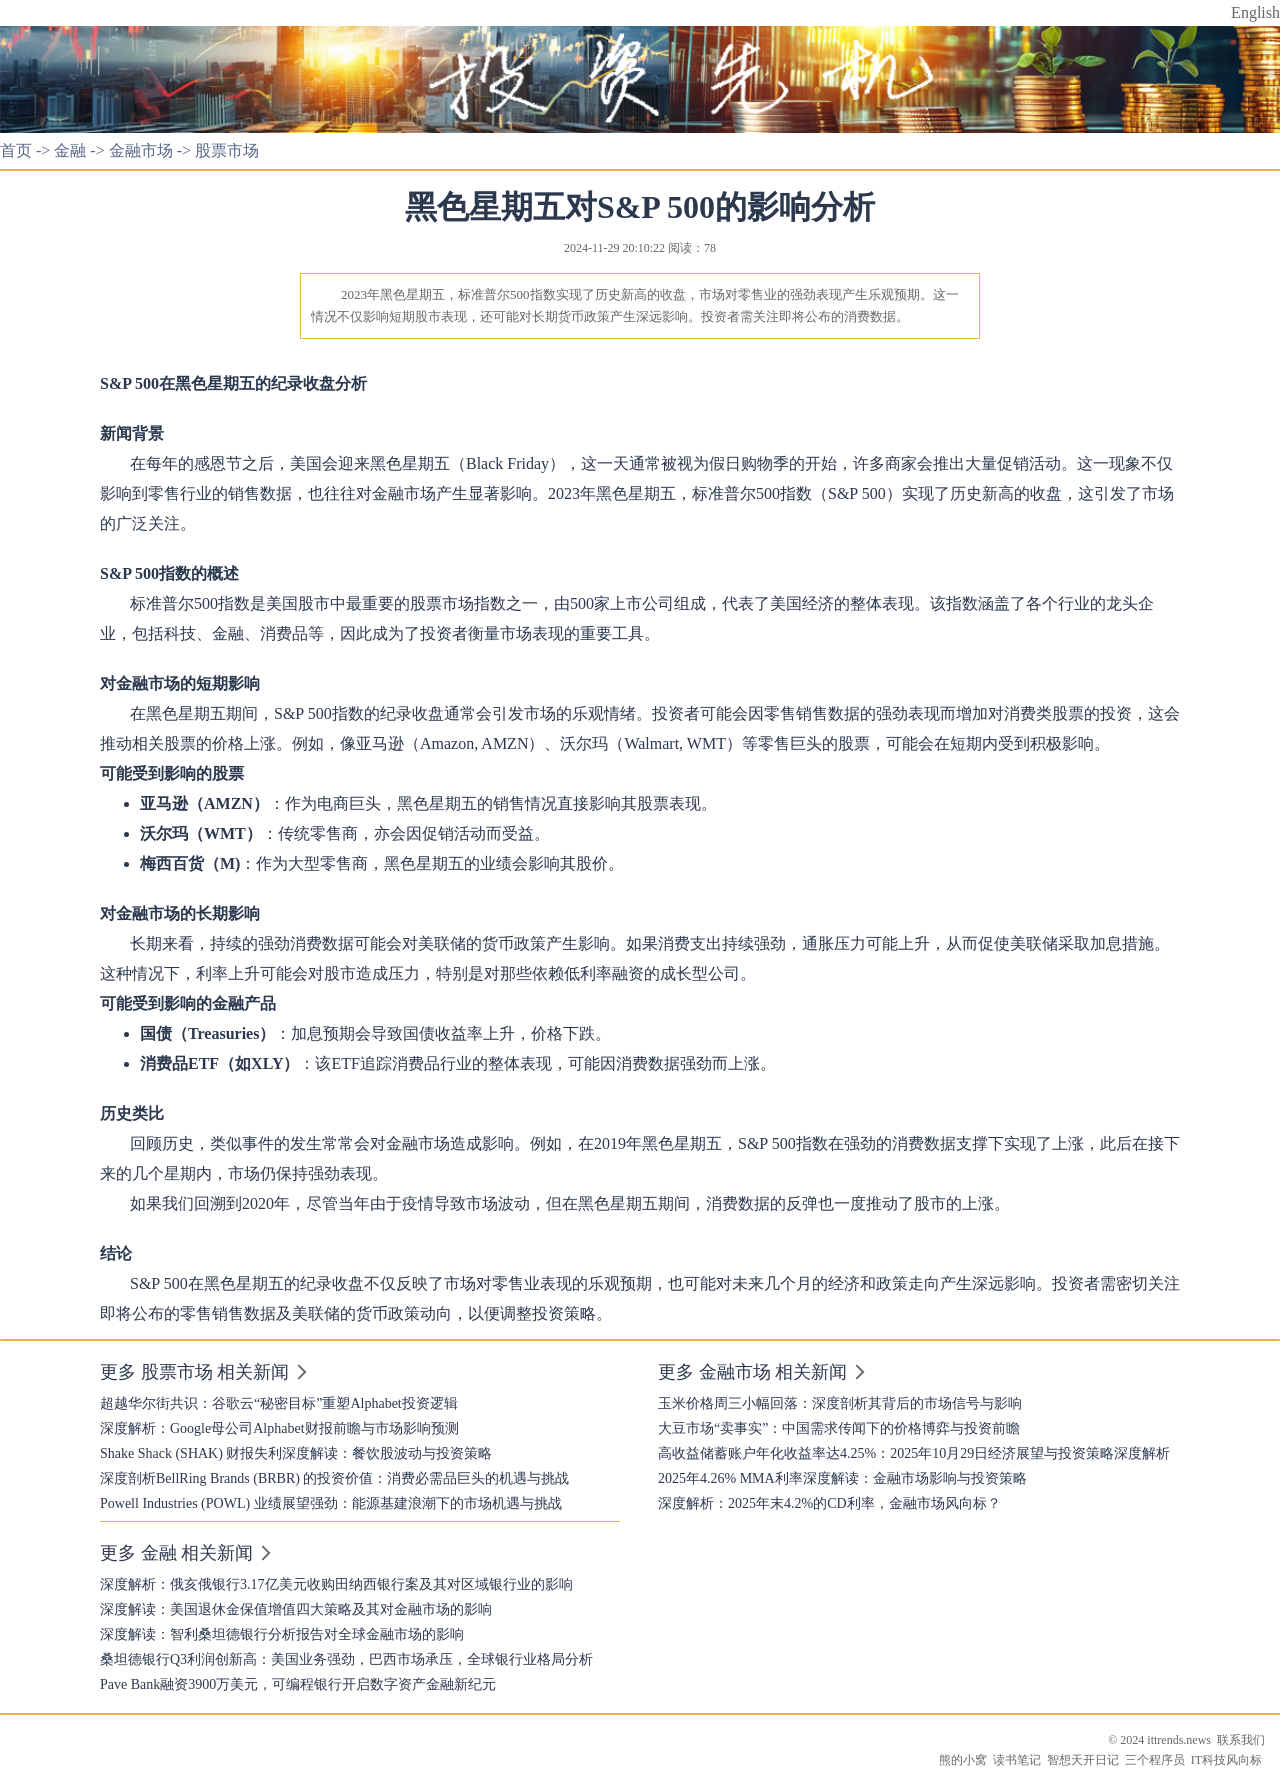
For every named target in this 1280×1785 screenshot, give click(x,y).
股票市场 (227, 150)
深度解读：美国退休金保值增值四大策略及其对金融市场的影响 (296, 1609)
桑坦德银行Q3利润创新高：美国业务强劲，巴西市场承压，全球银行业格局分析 (346, 1659)
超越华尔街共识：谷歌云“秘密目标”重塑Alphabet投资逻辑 (279, 1403)
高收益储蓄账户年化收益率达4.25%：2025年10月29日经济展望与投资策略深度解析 (914, 1453)
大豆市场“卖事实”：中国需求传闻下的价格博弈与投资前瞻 (839, 1428)
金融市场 (141, 150)
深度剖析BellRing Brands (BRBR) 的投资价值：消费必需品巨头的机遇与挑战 (334, 1478)
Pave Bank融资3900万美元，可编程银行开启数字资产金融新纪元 (298, 1684)
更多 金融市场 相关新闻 (752, 1372)
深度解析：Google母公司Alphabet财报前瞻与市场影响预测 (279, 1428)
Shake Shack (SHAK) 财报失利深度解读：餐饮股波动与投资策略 (296, 1453)
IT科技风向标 (1226, 1760)
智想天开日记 (1083, 1760)
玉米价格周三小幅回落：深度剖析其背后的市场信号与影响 (840, 1403)
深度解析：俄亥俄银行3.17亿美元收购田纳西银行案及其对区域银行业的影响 (336, 1584)
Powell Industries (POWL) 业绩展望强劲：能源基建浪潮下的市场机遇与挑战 (331, 1503)
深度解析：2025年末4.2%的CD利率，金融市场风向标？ (829, 1503)
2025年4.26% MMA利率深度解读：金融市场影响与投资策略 (842, 1478)
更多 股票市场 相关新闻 (194, 1372)
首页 (16, 150)
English (1255, 12)
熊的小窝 (963, 1760)
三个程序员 (1155, 1760)
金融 (70, 150)
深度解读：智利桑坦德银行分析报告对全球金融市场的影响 (282, 1634)
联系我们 (1241, 1740)
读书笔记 (1017, 1760)
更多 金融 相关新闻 (176, 1553)
